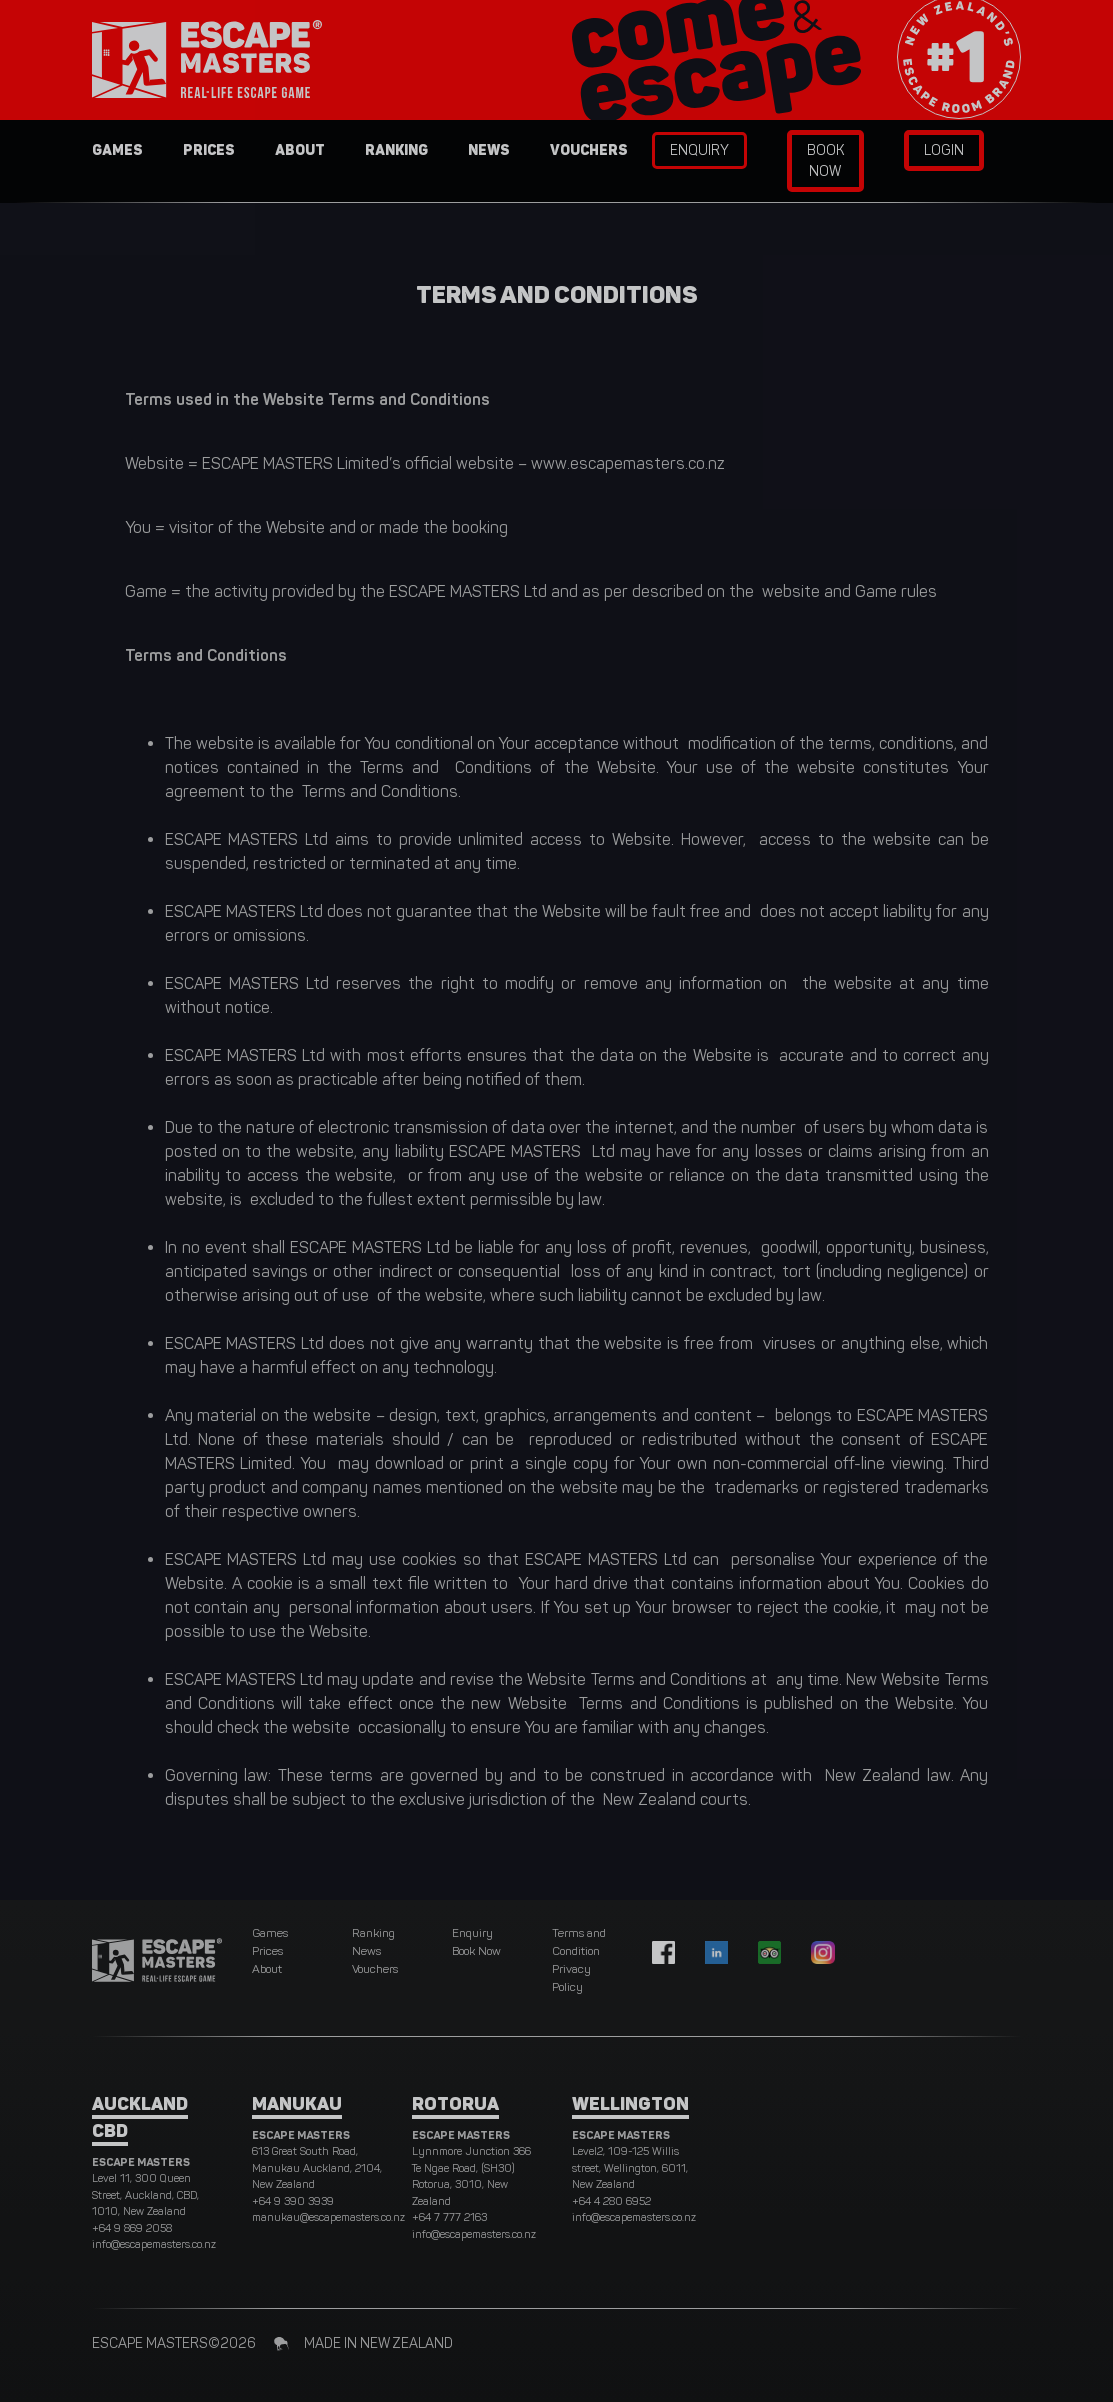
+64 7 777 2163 (449, 2217)
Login (944, 150)
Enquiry (699, 150)
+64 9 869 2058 (132, 2228)
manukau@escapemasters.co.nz (328, 2217)
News (489, 150)
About (300, 150)
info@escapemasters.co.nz (154, 2244)
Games (117, 150)
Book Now (825, 161)
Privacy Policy (571, 1978)
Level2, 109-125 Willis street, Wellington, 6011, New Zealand (630, 2168)
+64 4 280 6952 (611, 2201)
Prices (209, 150)
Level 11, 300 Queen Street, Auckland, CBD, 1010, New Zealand (145, 2195)
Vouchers (589, 150)
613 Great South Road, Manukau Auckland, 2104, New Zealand (317, 2168)
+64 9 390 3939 (293, 2201)
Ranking (396, 150)
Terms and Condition (579, 1942)
